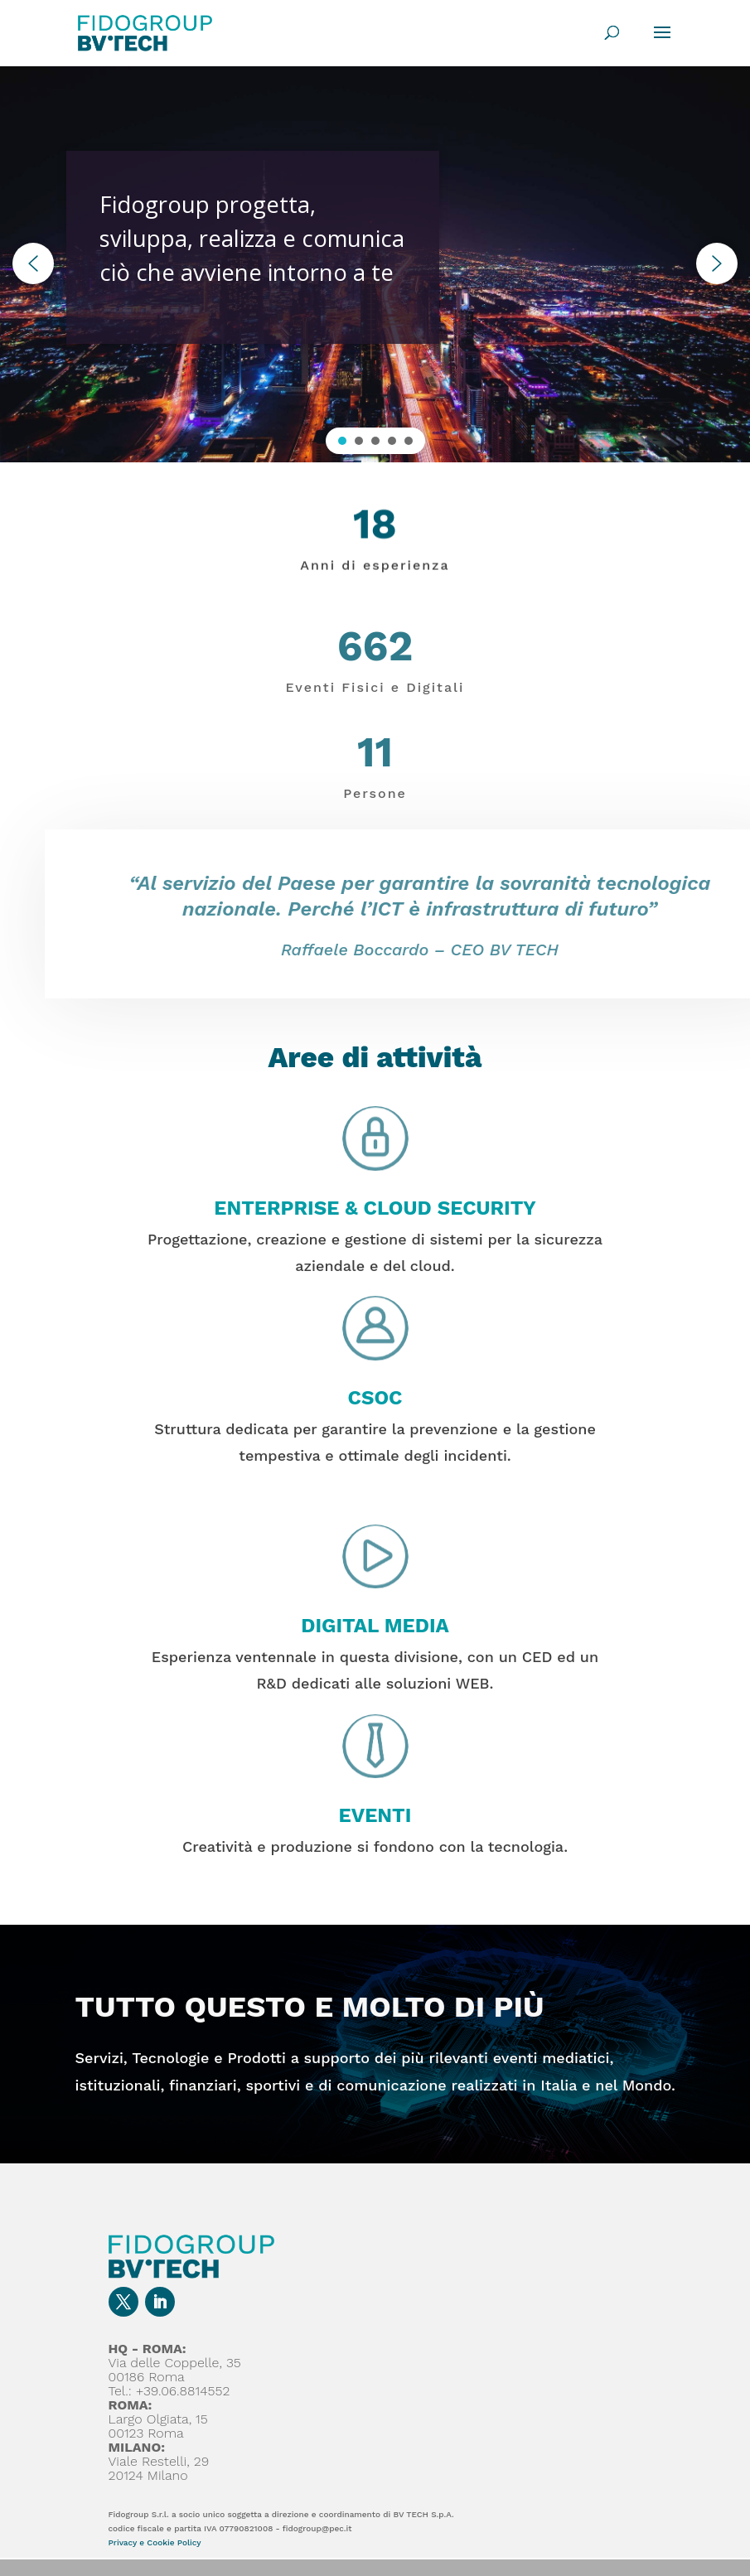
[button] (33, 263)
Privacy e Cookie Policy (155, 2542)
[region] (375, 263)
